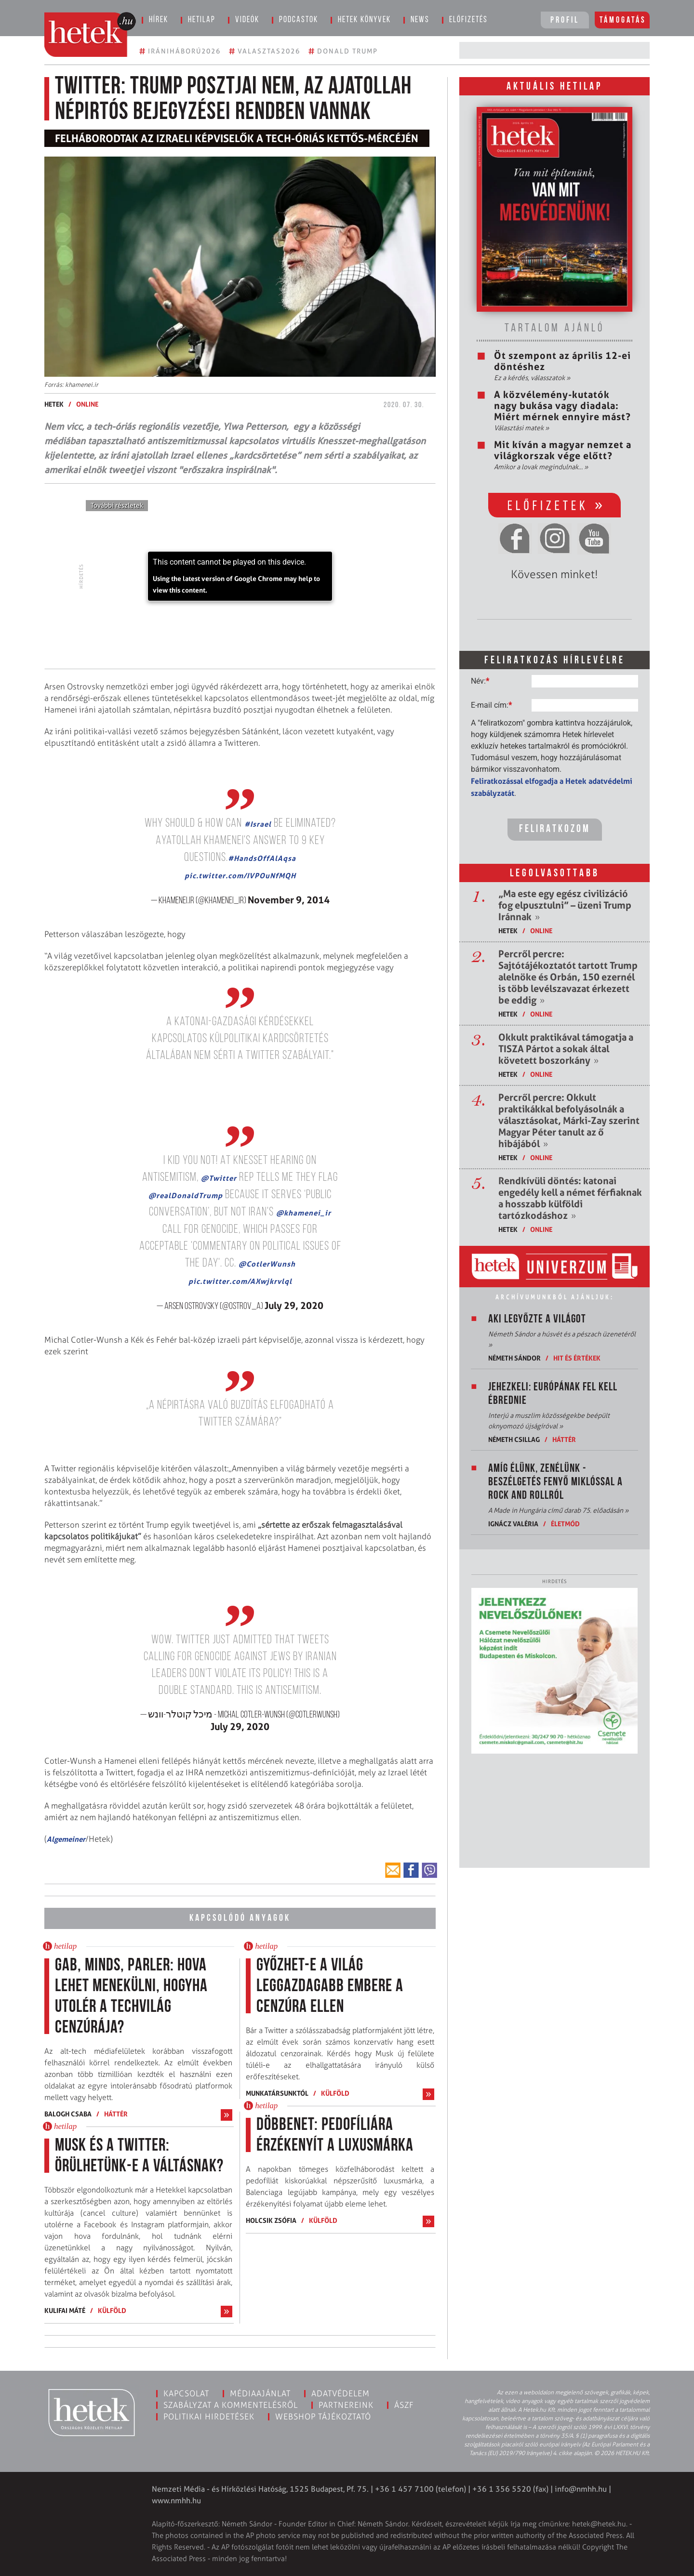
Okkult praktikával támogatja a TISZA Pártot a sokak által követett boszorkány (565, 1048)
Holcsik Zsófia (271, 2220)
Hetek (54, 404)
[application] (240, 576)
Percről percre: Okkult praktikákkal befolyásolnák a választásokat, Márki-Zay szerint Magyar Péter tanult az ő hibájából (569, 1120)
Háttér (116, 2114)
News (420, 20)
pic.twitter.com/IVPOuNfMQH (240, 875)
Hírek (158, 20)
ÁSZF (404, 2405)
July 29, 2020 (294, 1305)
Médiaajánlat (260, 2393)
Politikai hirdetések (208, 2416)
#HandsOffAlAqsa (262, 858)
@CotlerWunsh (267, 1263)
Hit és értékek (577, 1358)
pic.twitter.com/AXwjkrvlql (240, 1281)
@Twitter (219, 1178)
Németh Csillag (514, 1439)
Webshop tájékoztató (323, 2416)
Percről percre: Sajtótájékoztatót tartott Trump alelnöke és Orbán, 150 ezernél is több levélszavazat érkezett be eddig (568, 977)
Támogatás (623, 20)
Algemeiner (66, 1839)
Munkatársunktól (277, 2093)
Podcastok (298, 20)
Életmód (565, 1523)
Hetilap (201, 20)
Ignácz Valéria (513, 1523)
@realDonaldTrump (185, 1195)
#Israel (257, 824)
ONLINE (87, 404)
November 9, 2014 (289, 900)
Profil (564, 20)
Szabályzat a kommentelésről (230, 2405)
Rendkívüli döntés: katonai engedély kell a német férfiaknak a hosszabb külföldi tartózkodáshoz (570, 1198)
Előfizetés (468, 20)
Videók (247, 20)
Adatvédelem (340, 2393)
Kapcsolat (186, 2393)
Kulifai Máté (64, 2310)
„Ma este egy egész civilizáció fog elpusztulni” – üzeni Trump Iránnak (564, 905)
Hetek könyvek (364, 20)
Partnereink (346, 2405)
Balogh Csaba (68, 2114)
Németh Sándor (514, 1358)
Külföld (112, 2310)
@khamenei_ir (303, 1212)
